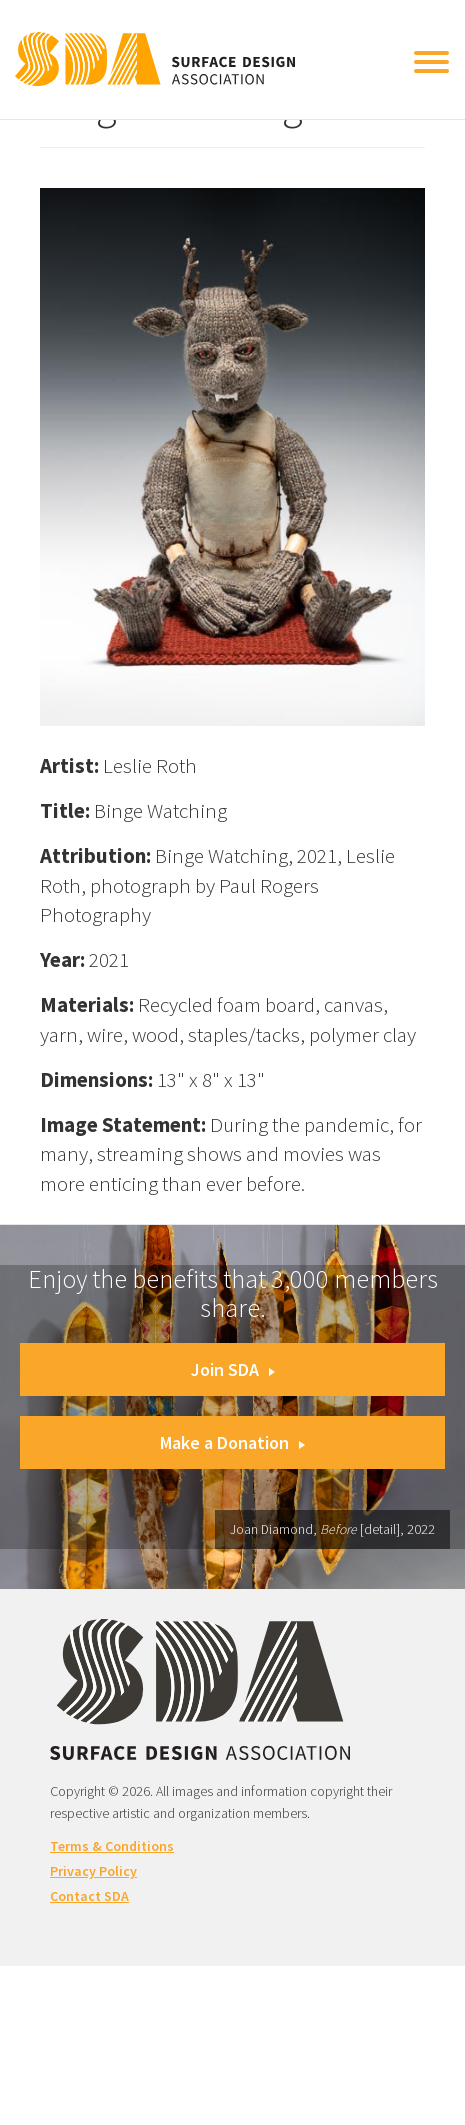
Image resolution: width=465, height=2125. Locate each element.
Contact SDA (89, 1896)
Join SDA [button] (233, 1369)
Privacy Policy (93, 1871)
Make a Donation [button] (232, 1442)
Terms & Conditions (112, 1846)
